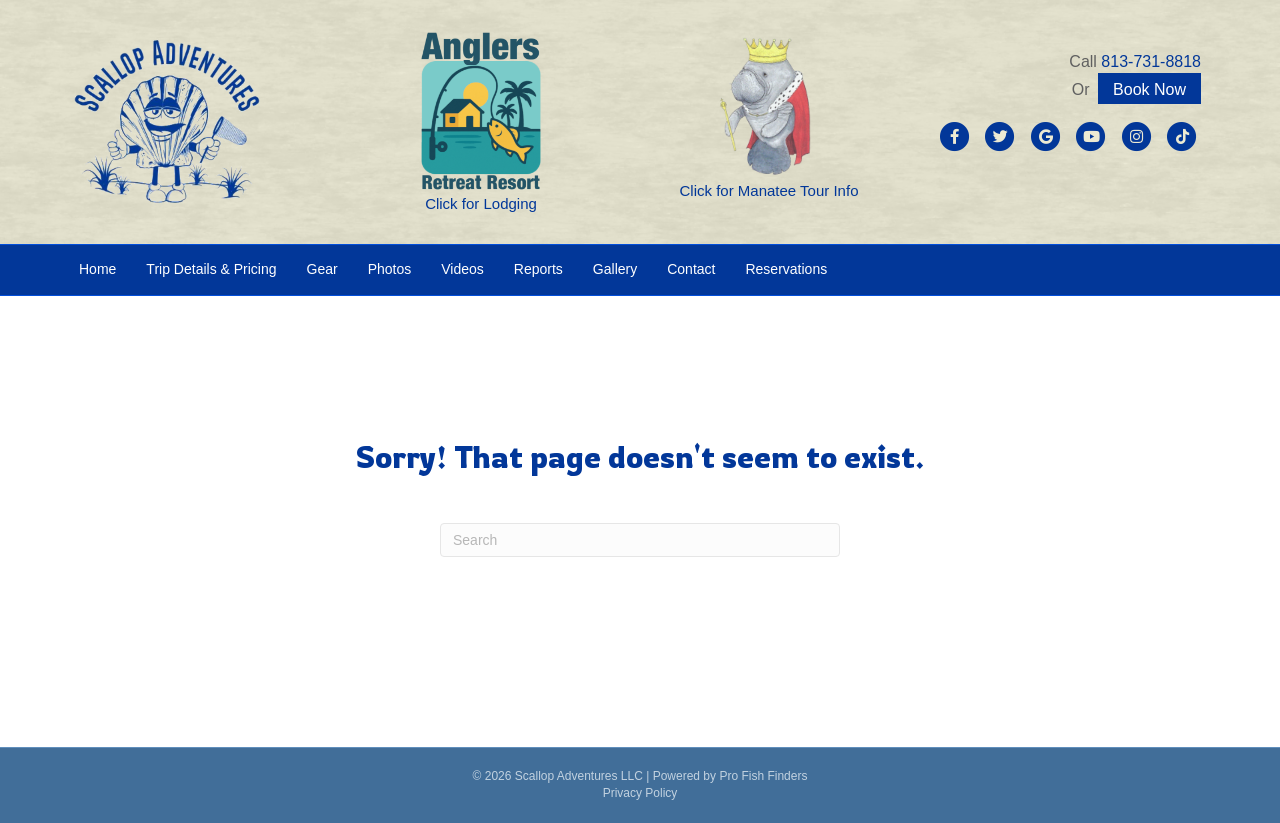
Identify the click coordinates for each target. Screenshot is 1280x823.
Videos (462, 269)
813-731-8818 (1151, 61)
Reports (538, 269)
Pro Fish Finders (763, 776)
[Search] (640, 540)
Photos (390, 269)
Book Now (1149, 89)
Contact (691, 269)
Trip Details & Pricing (211, 269)
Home (97, 269)
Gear (322, 269)
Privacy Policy (640, 793)
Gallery (615, 269)
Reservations (786, 269)
